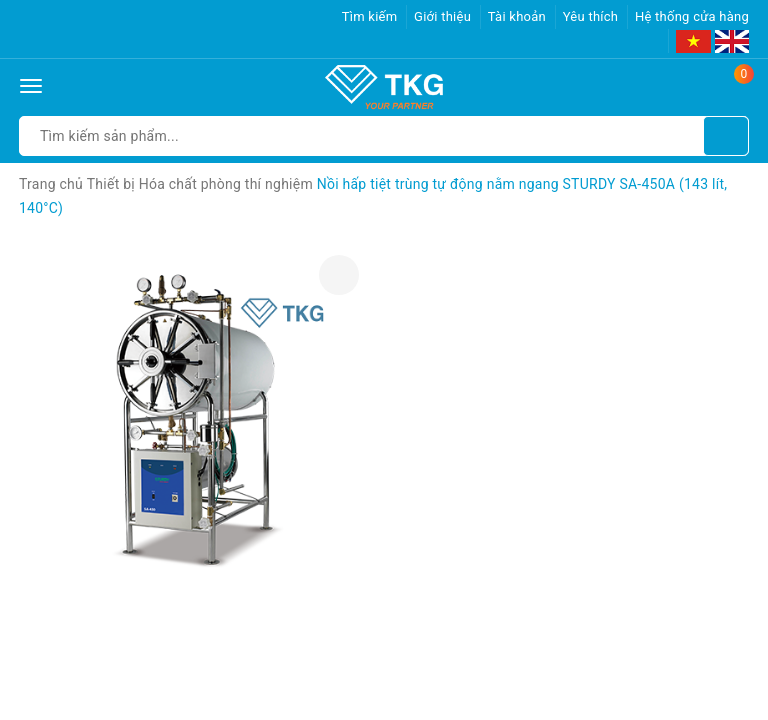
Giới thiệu (442, 16)
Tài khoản (517, 16)
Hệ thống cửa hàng (692, 16)
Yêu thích (591, 16)
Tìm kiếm (370, 16)
